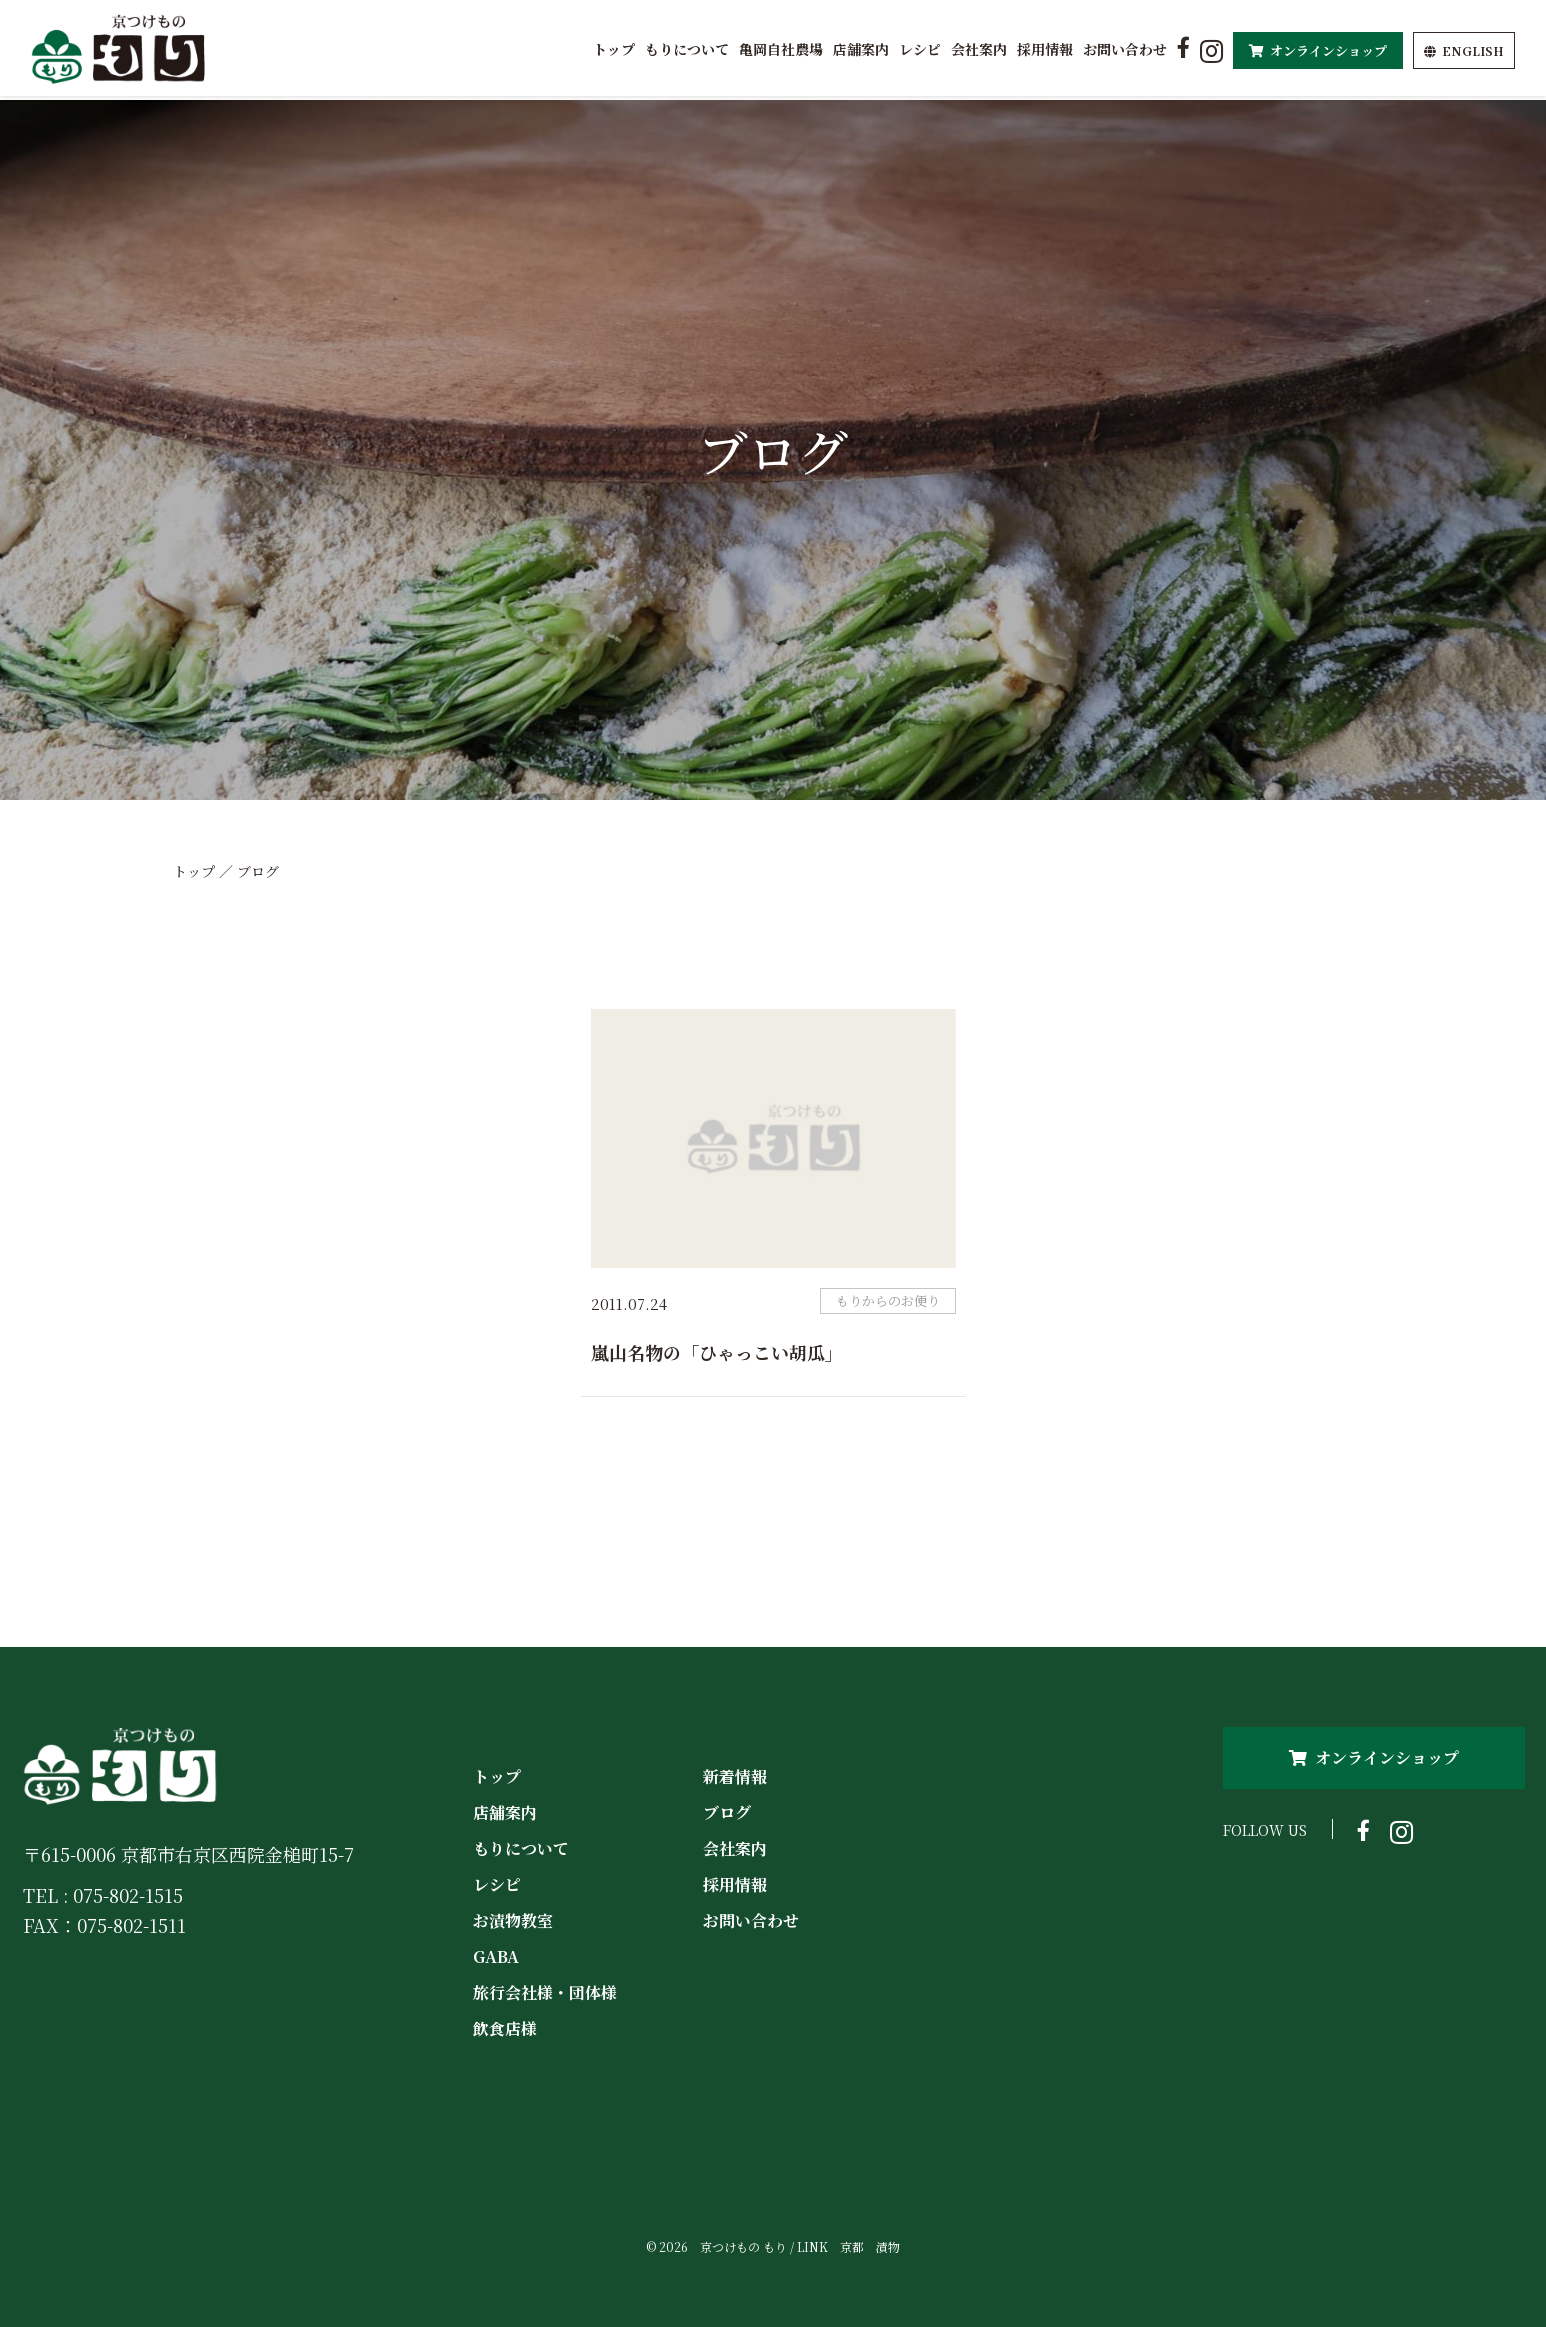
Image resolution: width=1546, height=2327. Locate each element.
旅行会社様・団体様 (545, 1992)
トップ (614, 49)
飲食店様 (505, 2028)
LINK (812, 2246)
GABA (496, 1956)
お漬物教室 (513, 1920)
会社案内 (979, 49)
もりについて (687, 49)
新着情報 (735, 1776)
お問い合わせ (1125, 49)
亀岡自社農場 (781, 49)
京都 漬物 (870, 2246)
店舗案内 (861, 49)
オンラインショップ (1318, 50)
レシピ (920, 49)
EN (1464, 50)
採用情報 (1045, 49)
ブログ (727, 1812)
